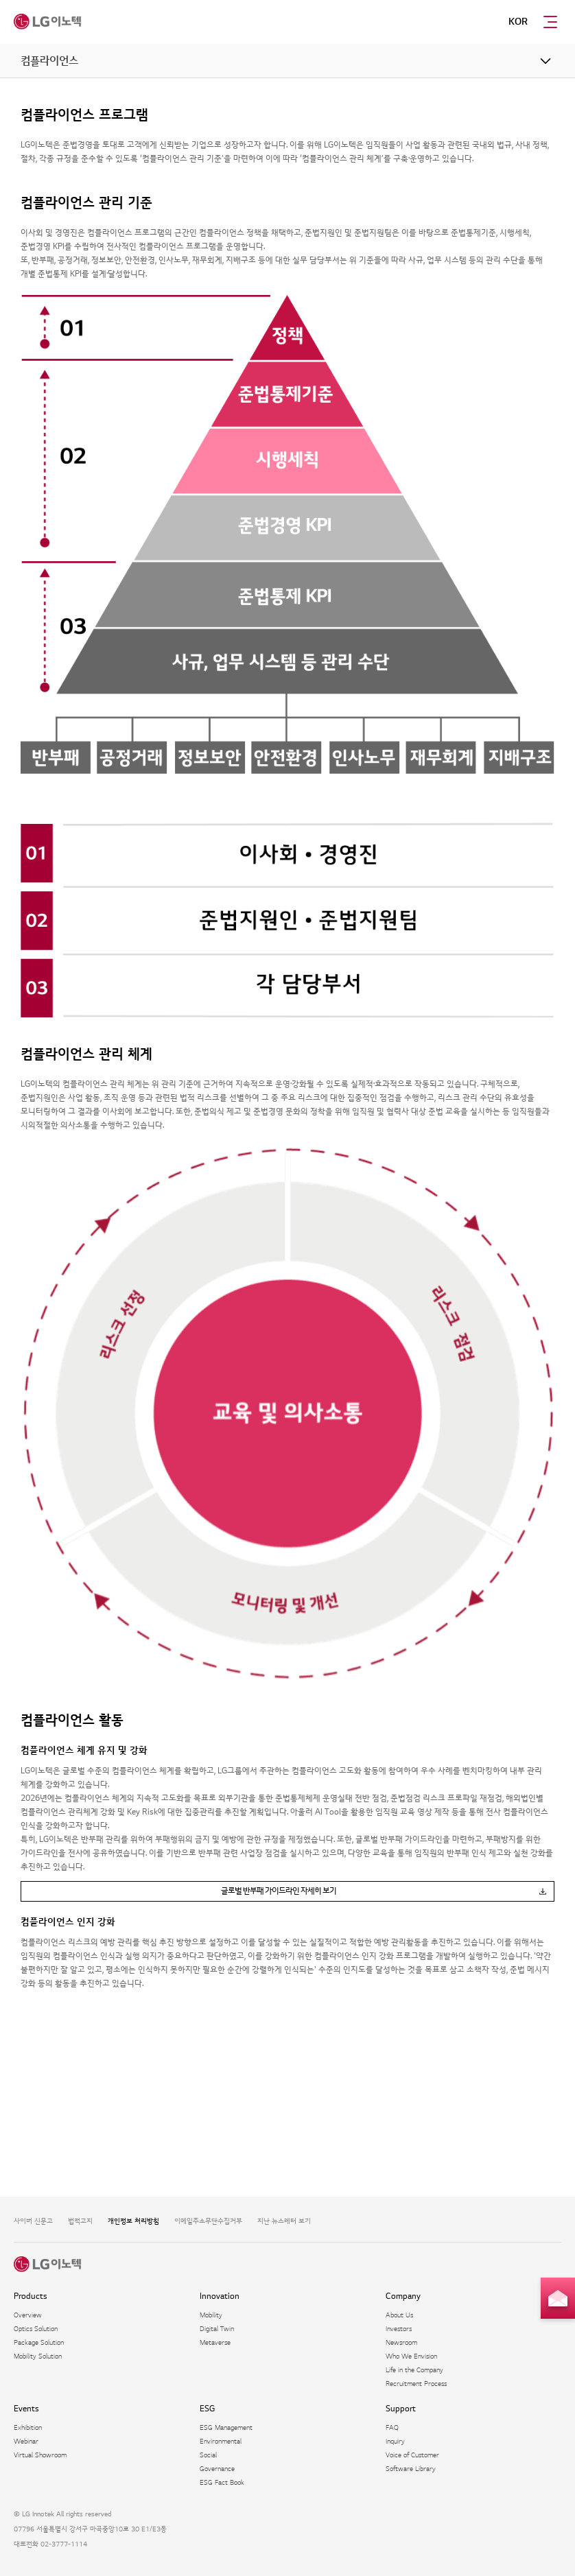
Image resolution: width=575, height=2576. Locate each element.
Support (401, 2408)
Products (30, 2296)
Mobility (211, 2315)
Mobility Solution (38, 2356)
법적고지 (80, 2221)
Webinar (26, 2441)
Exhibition (28, 2427)
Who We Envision (411, 2356)
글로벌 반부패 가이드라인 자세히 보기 (278, 1891)
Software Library (411, 2468)
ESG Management (226, 2427)
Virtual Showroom (40, 2455)
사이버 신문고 (33, 2221)
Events (26, 2408)
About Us (399, 2315)
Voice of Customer (412, 2455)
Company (403, 2296)
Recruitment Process (416, 2383)
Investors (399, 2328)
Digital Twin (217, 2328)
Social (208, 2455)
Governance (217, 2468)
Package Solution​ (39, 2342)
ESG (207, 2408)
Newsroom (401, 2342)
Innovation (219, 2296)
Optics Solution (36, 2328)
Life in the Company (414, 2370)
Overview (28, 2315)
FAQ (392, 2427)
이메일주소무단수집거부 (208, 2221)
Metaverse (215, 2342)
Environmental (221, 2441)
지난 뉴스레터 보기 (284, 2221)
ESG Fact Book (222, 2482)
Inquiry (395, 2441)
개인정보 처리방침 (133, 2221)
